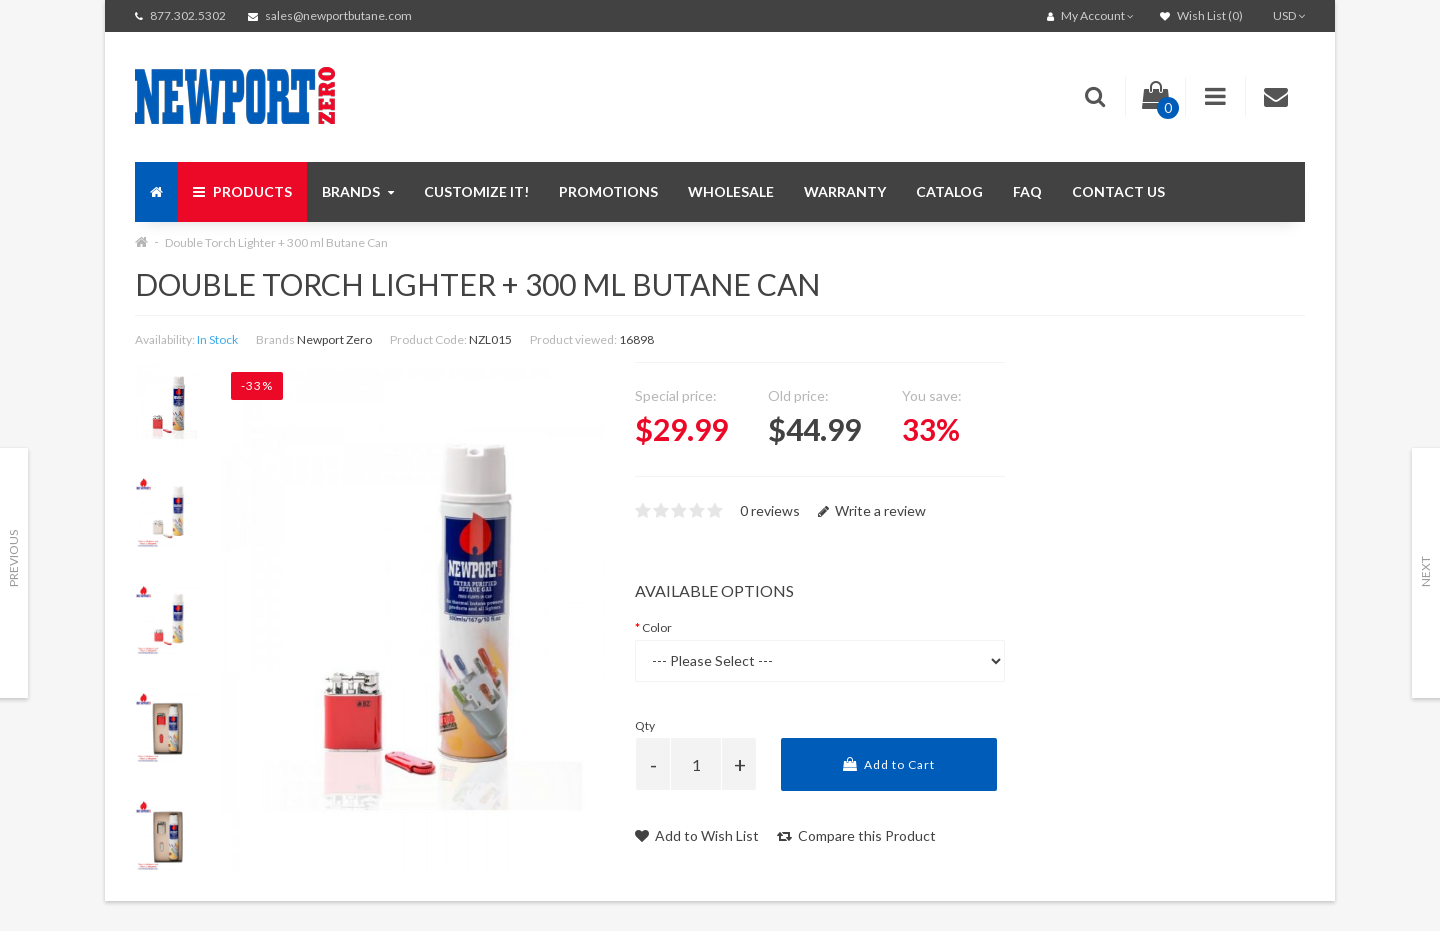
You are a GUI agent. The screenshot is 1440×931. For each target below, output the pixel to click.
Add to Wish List (697, 835)
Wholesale (731, 191)
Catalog (949, 191)
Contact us (1118, 191)
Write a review (872, 510)
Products (242, 191)
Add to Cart (889, 764)
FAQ (1027, 191)
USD (1289, 15)
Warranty (845, 191)
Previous (13, 558)
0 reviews (770, 510)
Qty (645, 725)
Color (657, 627)
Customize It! (476, 191)
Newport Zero (334, 339)
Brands (358, 191)
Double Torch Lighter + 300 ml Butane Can (276, 242)
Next (1425, 571)
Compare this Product (856, 835)
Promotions (608, 191)
